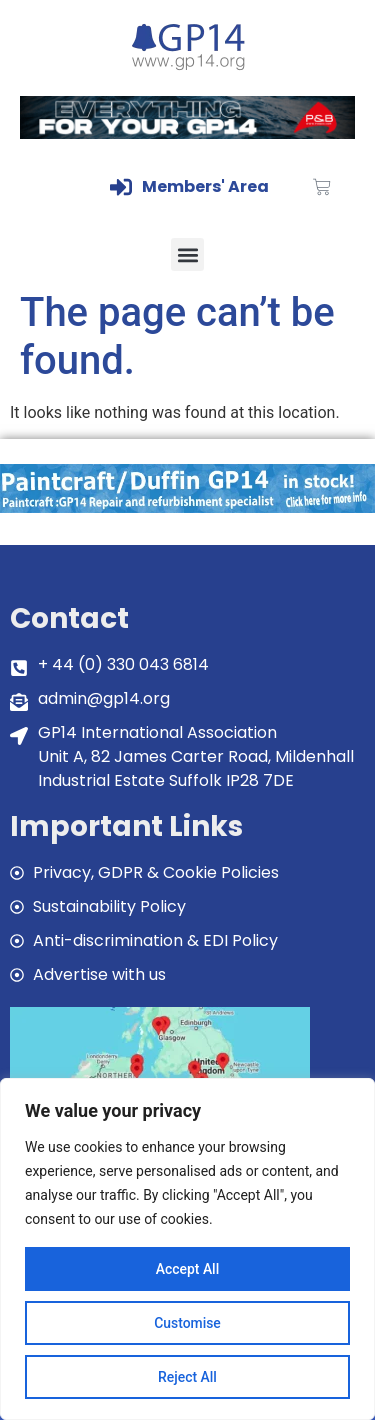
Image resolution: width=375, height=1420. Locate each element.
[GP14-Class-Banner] (187, 133)
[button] (187, 254)
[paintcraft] (187, 507)
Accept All (188, 1269)
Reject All (187, 1377)
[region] (187, 1249)
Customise (187, 1323)
